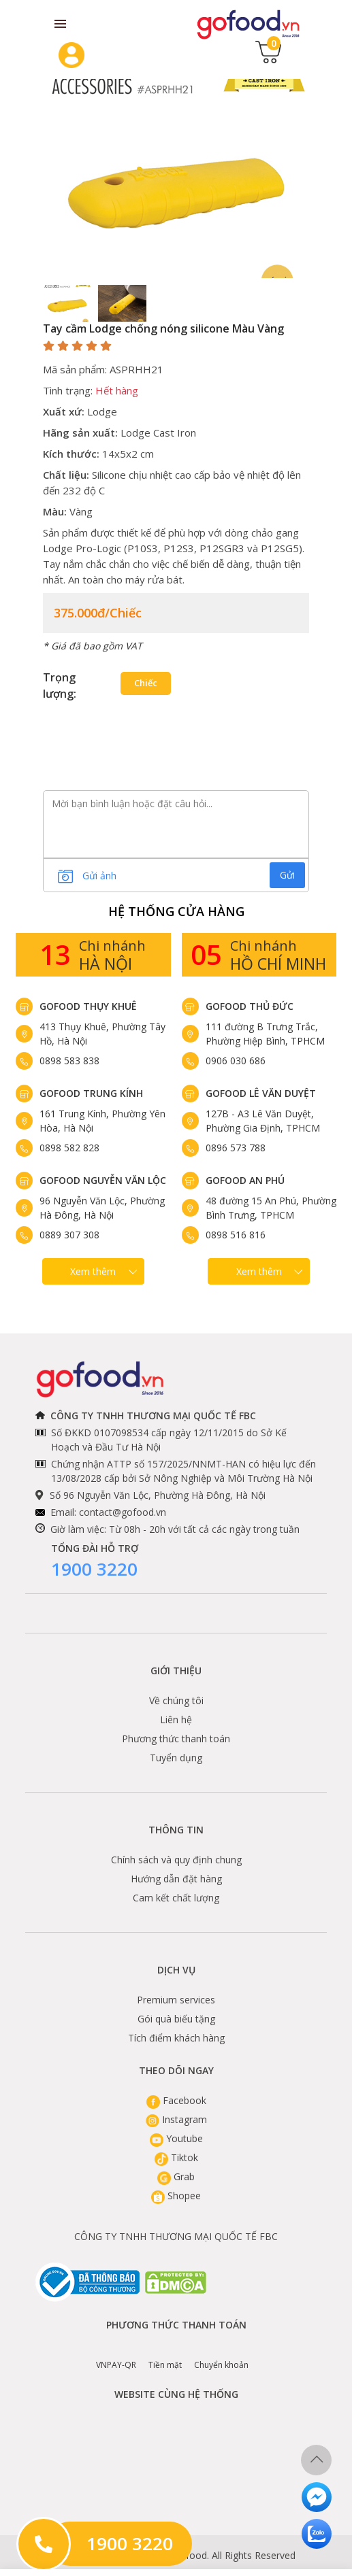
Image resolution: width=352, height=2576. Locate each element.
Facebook (176, 2100)
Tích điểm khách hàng (176, 2037)
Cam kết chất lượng (176, 1897)
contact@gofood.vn (122, 1512)
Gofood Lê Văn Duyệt (261, 1093)
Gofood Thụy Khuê (88, 1006)
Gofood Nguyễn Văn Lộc (102, 1180)
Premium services (176, 1999)
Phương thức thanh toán (176, 1738)
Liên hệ (176, 1719)
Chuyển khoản (221, 2355)
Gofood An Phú (245, 1180)
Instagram (176, 2119)
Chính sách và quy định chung (176, 1859)
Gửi (287, 874)
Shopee (176, 2195)
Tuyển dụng (176, 1757)
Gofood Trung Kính (91, 1093)
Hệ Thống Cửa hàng (176, 911)
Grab (176, 2176)
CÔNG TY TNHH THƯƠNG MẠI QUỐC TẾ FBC (176, 2236)
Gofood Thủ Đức (249, 1006)
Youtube (176, 2138)
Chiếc (145, 683)
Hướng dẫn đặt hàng (176, 1878)
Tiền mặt (165, 2355)
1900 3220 (94, 1569)
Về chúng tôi (176, 1700)
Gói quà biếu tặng (176, 2018)
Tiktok (176, 2157)
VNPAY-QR (116, 2355)
